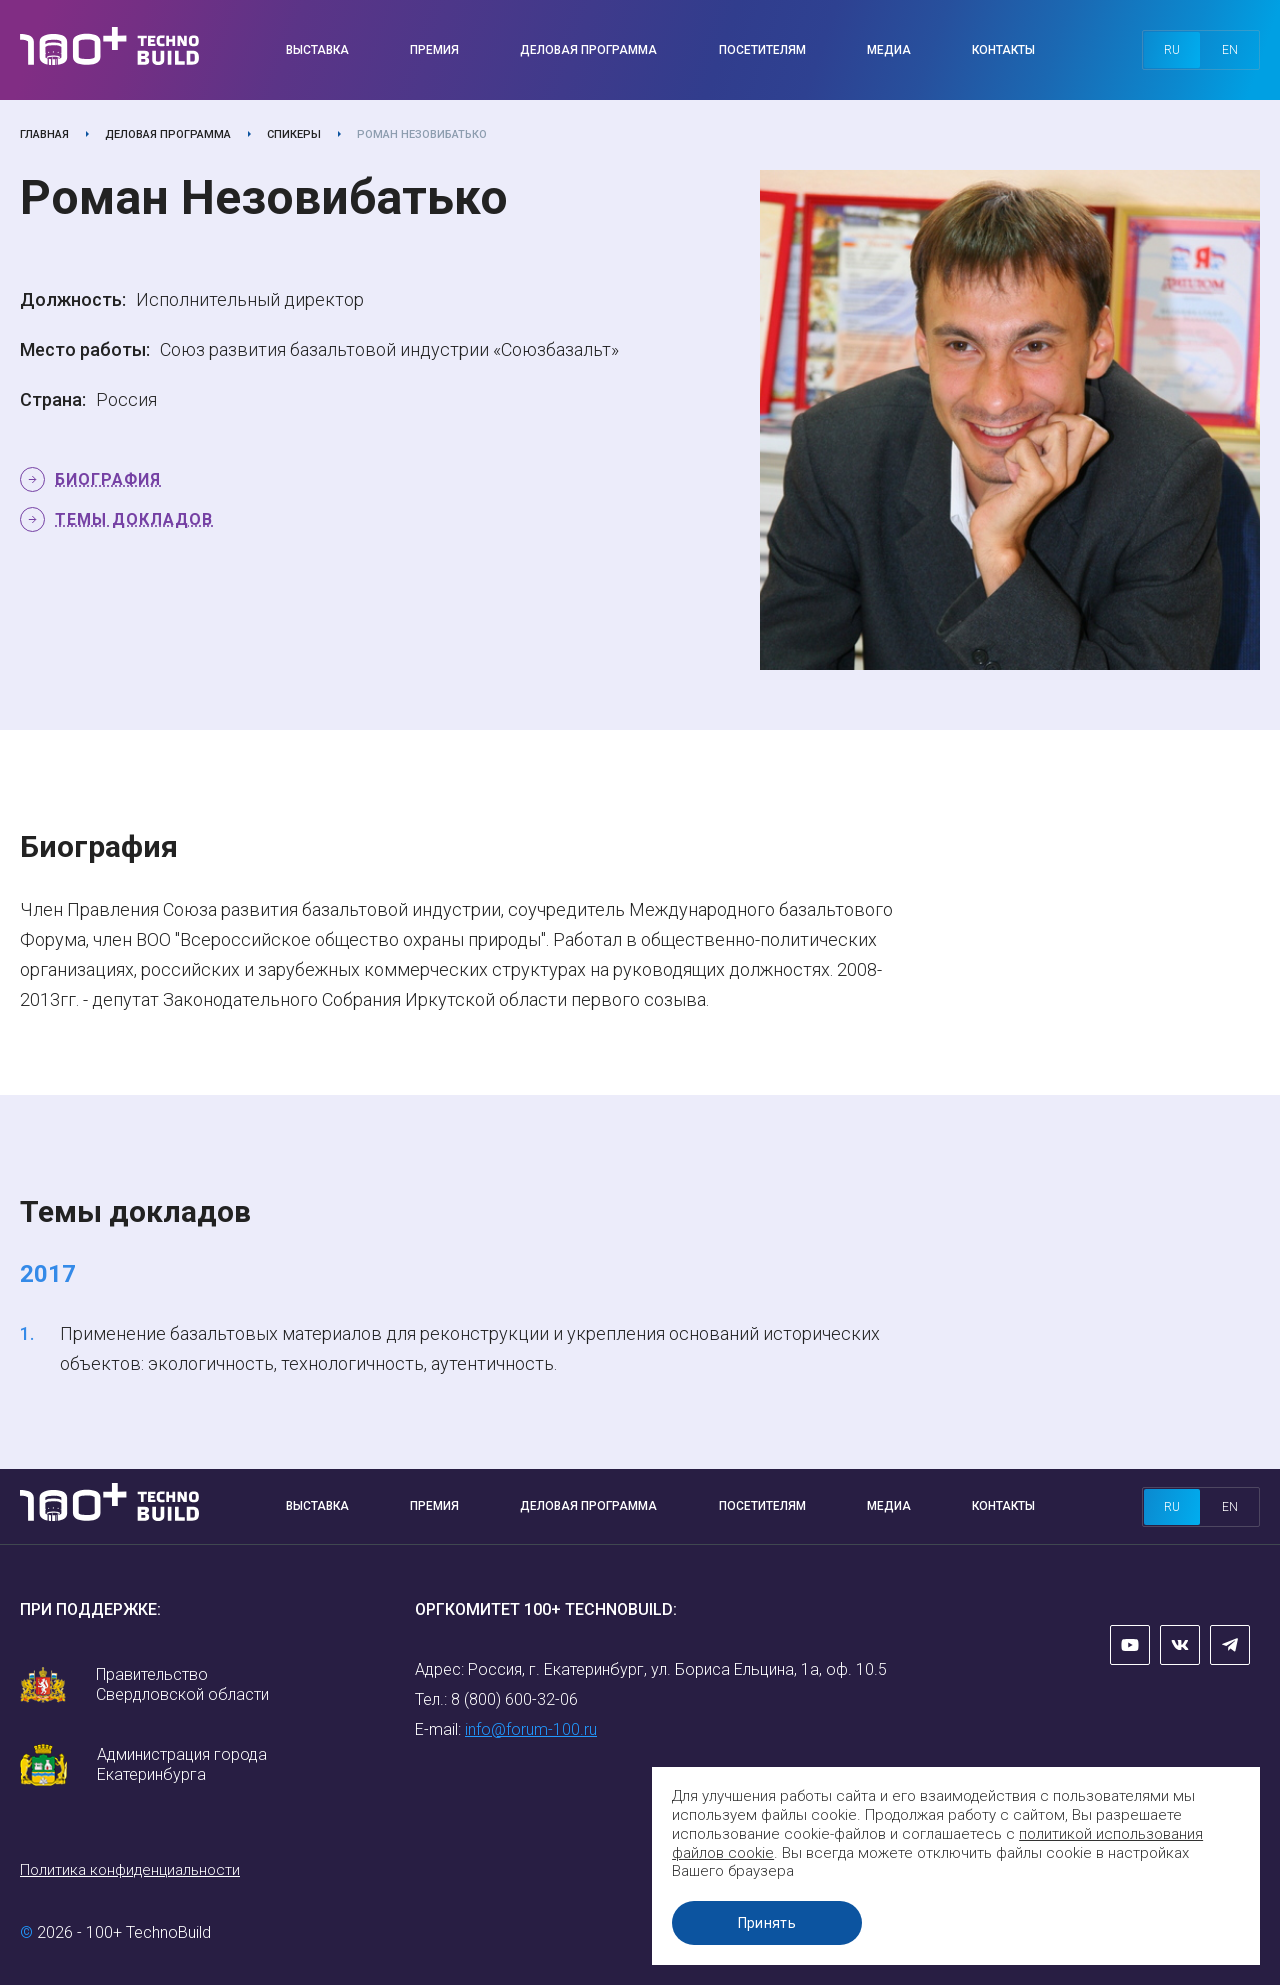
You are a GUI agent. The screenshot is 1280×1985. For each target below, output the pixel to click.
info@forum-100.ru (531, 1729)
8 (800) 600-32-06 (514, 1699)
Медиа (889, 50)
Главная (44, 134)
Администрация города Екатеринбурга (182, 1764)
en (1230, 50)
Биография (108, 479)
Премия (434, 50)
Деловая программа (588, 50)
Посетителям (762, 50)
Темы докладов (134, 519)
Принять (775, 1923)
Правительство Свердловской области (182, 1684)
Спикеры (294, 134)
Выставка (317, 50)
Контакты (1003, 50)
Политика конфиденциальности (130, 1870)
